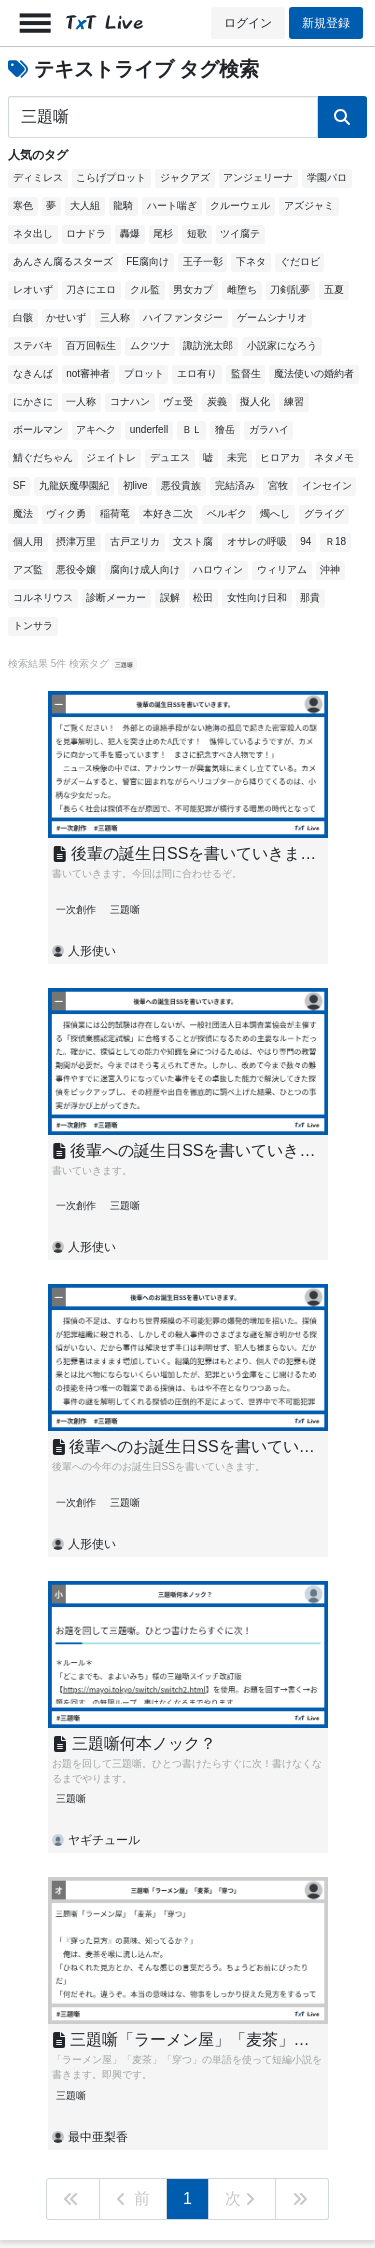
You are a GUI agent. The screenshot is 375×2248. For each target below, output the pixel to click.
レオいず (33, 289)
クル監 (145, 289)
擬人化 (255, 401)
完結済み (235, 485)
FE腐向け (147, 261)
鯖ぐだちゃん (43, 457)
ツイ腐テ (240, 233)
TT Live (104, 22)
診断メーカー (116, 597)
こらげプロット (111, 177)
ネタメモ (334, 457)
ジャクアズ (185, 177)
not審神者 (88, 373)
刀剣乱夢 (290, 289)
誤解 (170, 597)
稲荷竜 (115, 513)
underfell (149, 429)
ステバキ (33, 345)
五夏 (334, 289)
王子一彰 (203, 261)
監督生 (246, 373)
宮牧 (278, 485)
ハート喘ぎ (172, 205)
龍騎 (123, 205)
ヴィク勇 (66, 513)
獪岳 (225, 429)
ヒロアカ (280, 457)
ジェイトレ (111, 457)
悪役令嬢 (76, 569)
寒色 (23, 205)
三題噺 (124, 664)
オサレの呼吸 (257, 541)
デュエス (170, 457)
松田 (203, 597)
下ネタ (251, 261)
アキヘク (96, 429)
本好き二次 (168, 513)
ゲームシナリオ (272, 317)
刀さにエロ (91, 289)
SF (19, 485)
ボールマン (38, 429)
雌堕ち (242, 289)
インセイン (327, 485)
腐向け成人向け (145, 569)
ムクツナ (150, 345)
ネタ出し (33, 233)
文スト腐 (193, 541)
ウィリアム (282, 569)
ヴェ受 (178, 401)
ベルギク (227, 513)
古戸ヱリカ (135, 541)
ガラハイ (269, 429)
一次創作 (76, 909)
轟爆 (130, 233)
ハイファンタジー (183, 317)
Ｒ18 (335, 541)
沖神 (330, 569)
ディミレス (38, 177)
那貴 (310, 597)
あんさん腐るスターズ (63, 261)
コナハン (130, 401)
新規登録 (326, 23)
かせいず (66, 317)
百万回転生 (91, 345)
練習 (294, 401)
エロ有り (197, 373)
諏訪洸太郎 (208, 345)
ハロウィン (218, 569)
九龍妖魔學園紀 (74, 485)
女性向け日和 (257, 597)
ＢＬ (192, 429)
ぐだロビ (300, 261)
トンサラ (33, 625)
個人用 (28, 541)
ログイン (248, 23)
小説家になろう (282, 345)
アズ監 (28, 569)
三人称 (115, 317)
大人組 (85, 205)
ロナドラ (86, 233)
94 (305, 541)
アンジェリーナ (258, 177)
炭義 (217, 401)
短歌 (197, 233)
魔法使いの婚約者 (314, 373)
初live (135, 485)
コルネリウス (43, 597)
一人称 (81, 401)
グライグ (324, 513)
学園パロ (327, 177)
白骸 (23, 317)
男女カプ (193, 289)
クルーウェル (240, 205)
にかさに (33, 401)
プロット (144, 373)
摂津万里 (76, 541)
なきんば (33, 373)
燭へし (275, 513)
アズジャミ (309, 205)
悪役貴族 (181, 485)
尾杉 (163, 233)
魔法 (23, 513)
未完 (237, 457)
